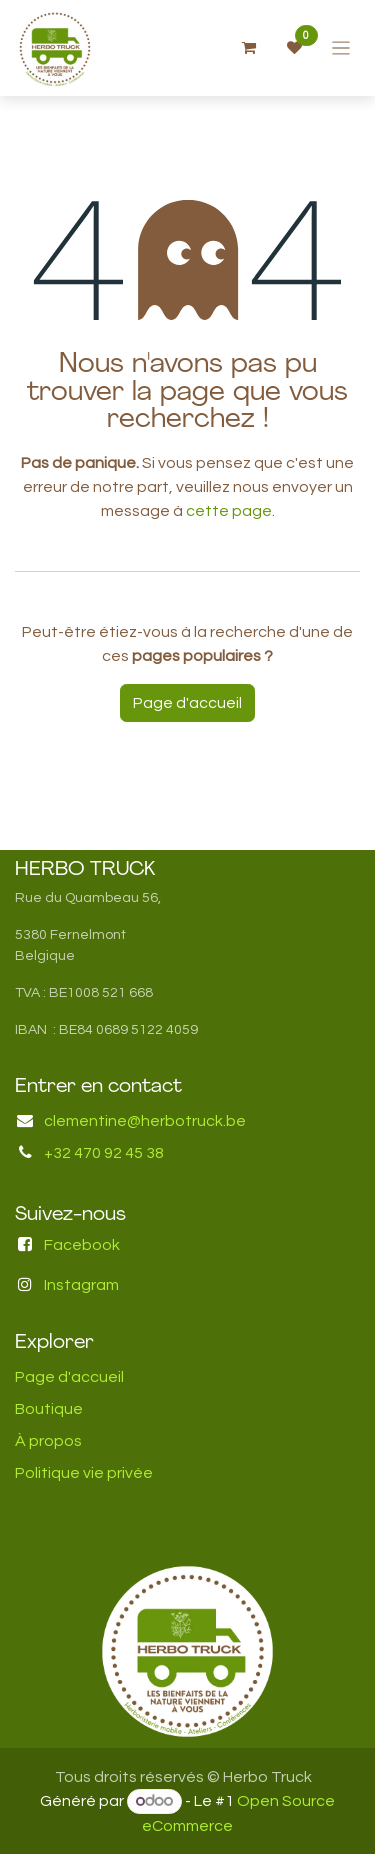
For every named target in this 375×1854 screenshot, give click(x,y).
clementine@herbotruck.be (145, 1121)
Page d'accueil (187, 703)
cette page (229, 511)
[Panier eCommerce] (249, 48)
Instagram (81, 1285)
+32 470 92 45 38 (104, 1153)
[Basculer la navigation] (341, 48)
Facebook (82, 1245)
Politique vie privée (84, 1473)
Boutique (49, 1409)
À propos (48, 1441)
